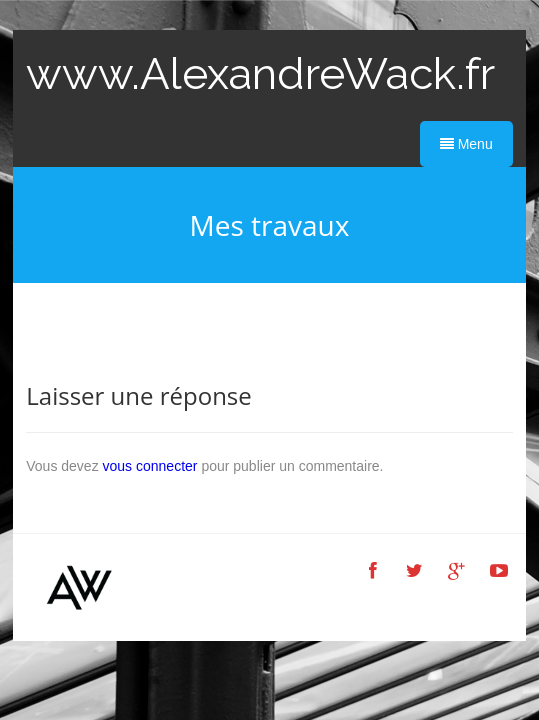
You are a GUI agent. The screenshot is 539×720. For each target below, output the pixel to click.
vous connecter (150, 466)
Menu (466, 144)
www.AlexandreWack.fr (260, 73)
